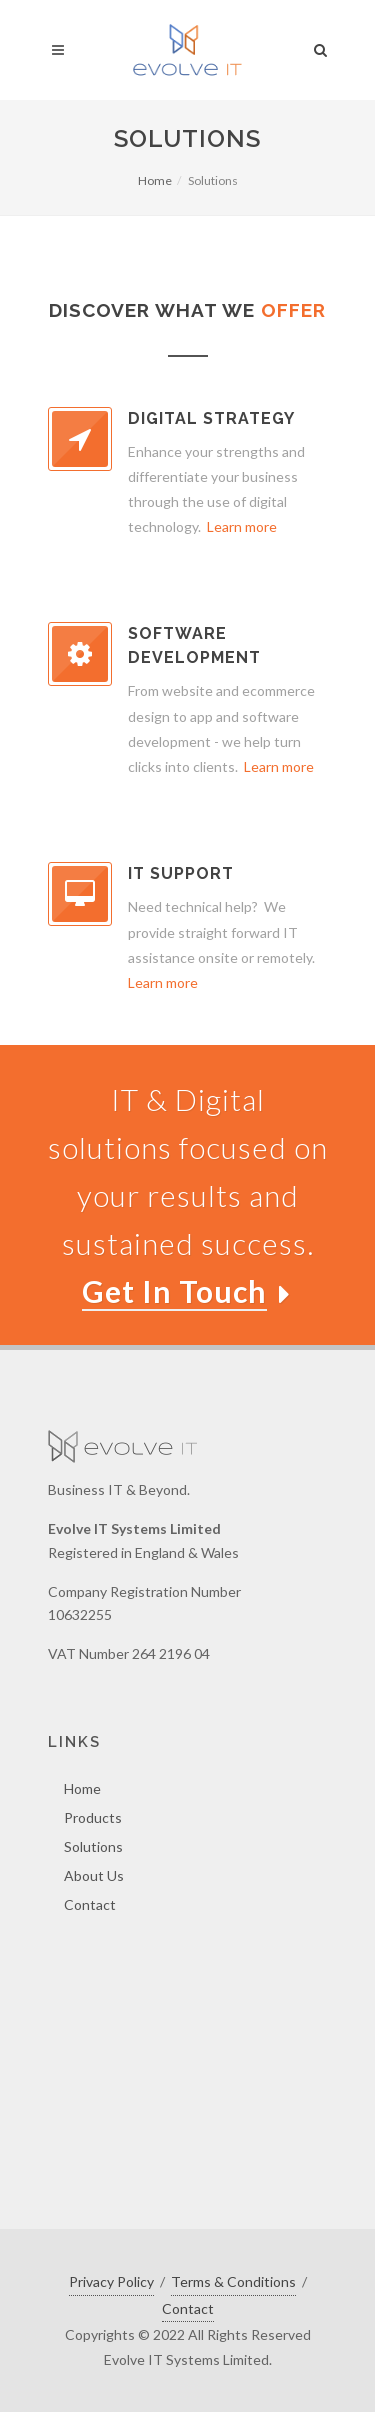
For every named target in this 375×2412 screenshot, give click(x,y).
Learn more (242, 526)
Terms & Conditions (233, 2281)
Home (155, 180)
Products (93, 1817)
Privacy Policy (111, 2281)
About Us (94, 1875)
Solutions (93, 1846)
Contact (90, 1904)
